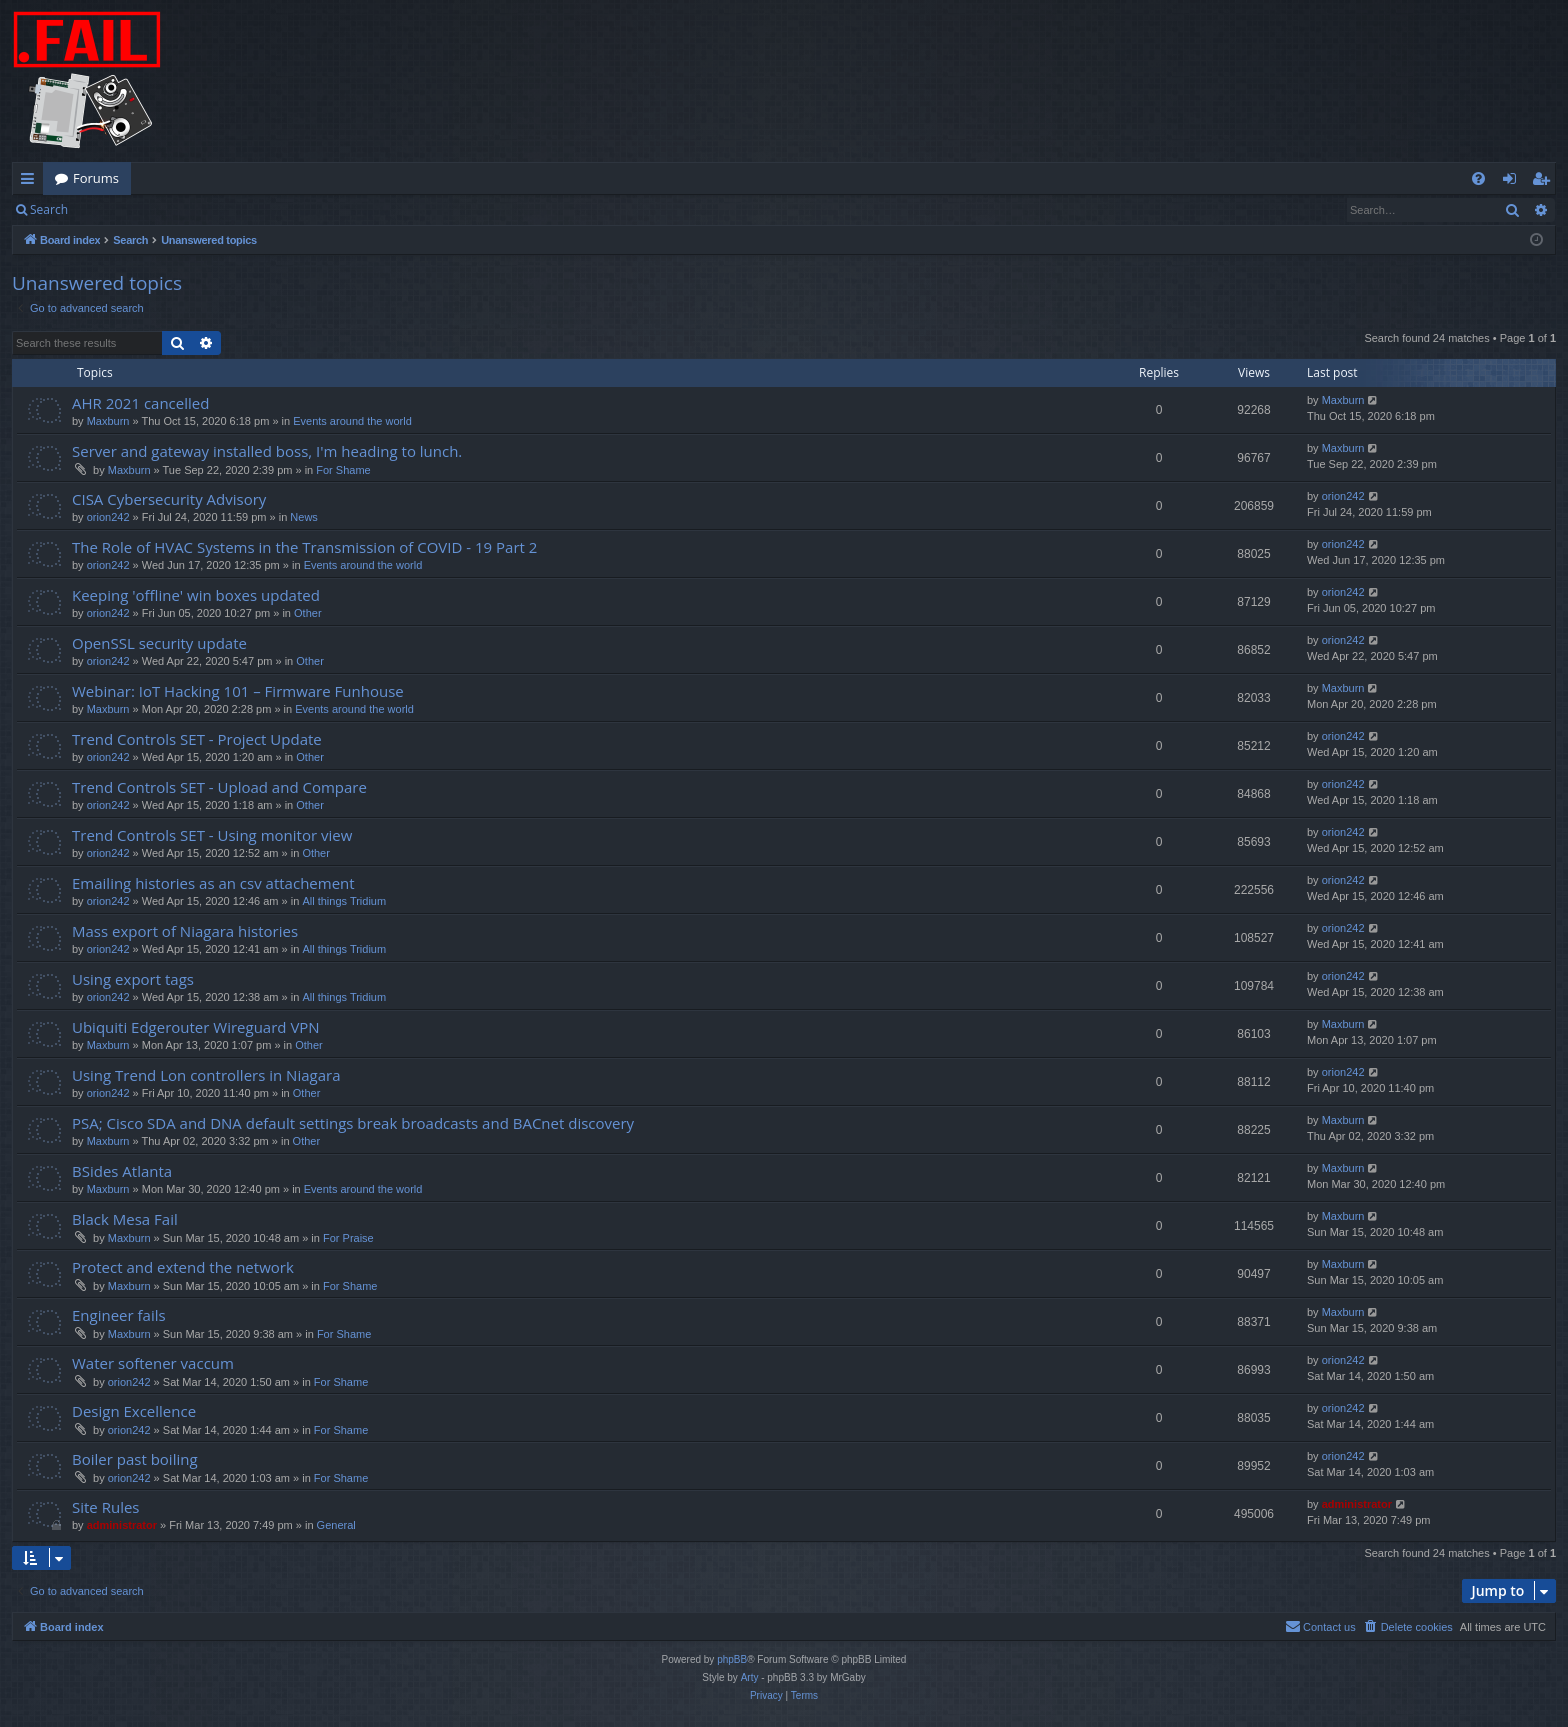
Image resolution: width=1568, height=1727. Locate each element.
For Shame (343, 470)
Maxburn (108, 421)
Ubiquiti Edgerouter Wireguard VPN (196, 1027)
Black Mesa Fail (125, 1219)
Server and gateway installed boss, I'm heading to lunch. (267, 451)
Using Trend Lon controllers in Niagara (206, 1075)
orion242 (108, 517)
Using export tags (133, 979)
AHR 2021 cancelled (140, 403)
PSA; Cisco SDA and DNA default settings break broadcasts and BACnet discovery (353, 1123)
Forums (96, 178)
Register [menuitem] (1545, 182)
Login (112, 209)
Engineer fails (119, 1315)
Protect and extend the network (183, 1267)
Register (178, 209)
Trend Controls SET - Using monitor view (212, 835)
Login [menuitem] (1513, 182)
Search (49, 209)
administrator (122, 1525)
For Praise (348, 1238)
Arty (750, 1677)
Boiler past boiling (135, 1459)
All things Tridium (344, 901)
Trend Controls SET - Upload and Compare (219, 787)
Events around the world (352, 421)
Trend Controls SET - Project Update (197, 739)
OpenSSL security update (159, 643)
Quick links (31, 182)
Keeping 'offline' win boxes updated (196, 595)
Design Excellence (134, 1411)
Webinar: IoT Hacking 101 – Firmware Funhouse (238, 691)
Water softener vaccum (153, 1363)
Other (308, 613)
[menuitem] (1478, 178)
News (304, 517)
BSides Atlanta (122, 1171)
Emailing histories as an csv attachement (213, 883)
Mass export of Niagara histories (185, 931)
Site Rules (106, 1507)
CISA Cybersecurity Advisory (169, 499)
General (336, 1525)
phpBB (732, 1659)
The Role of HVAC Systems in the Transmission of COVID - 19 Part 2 (304, 547)
